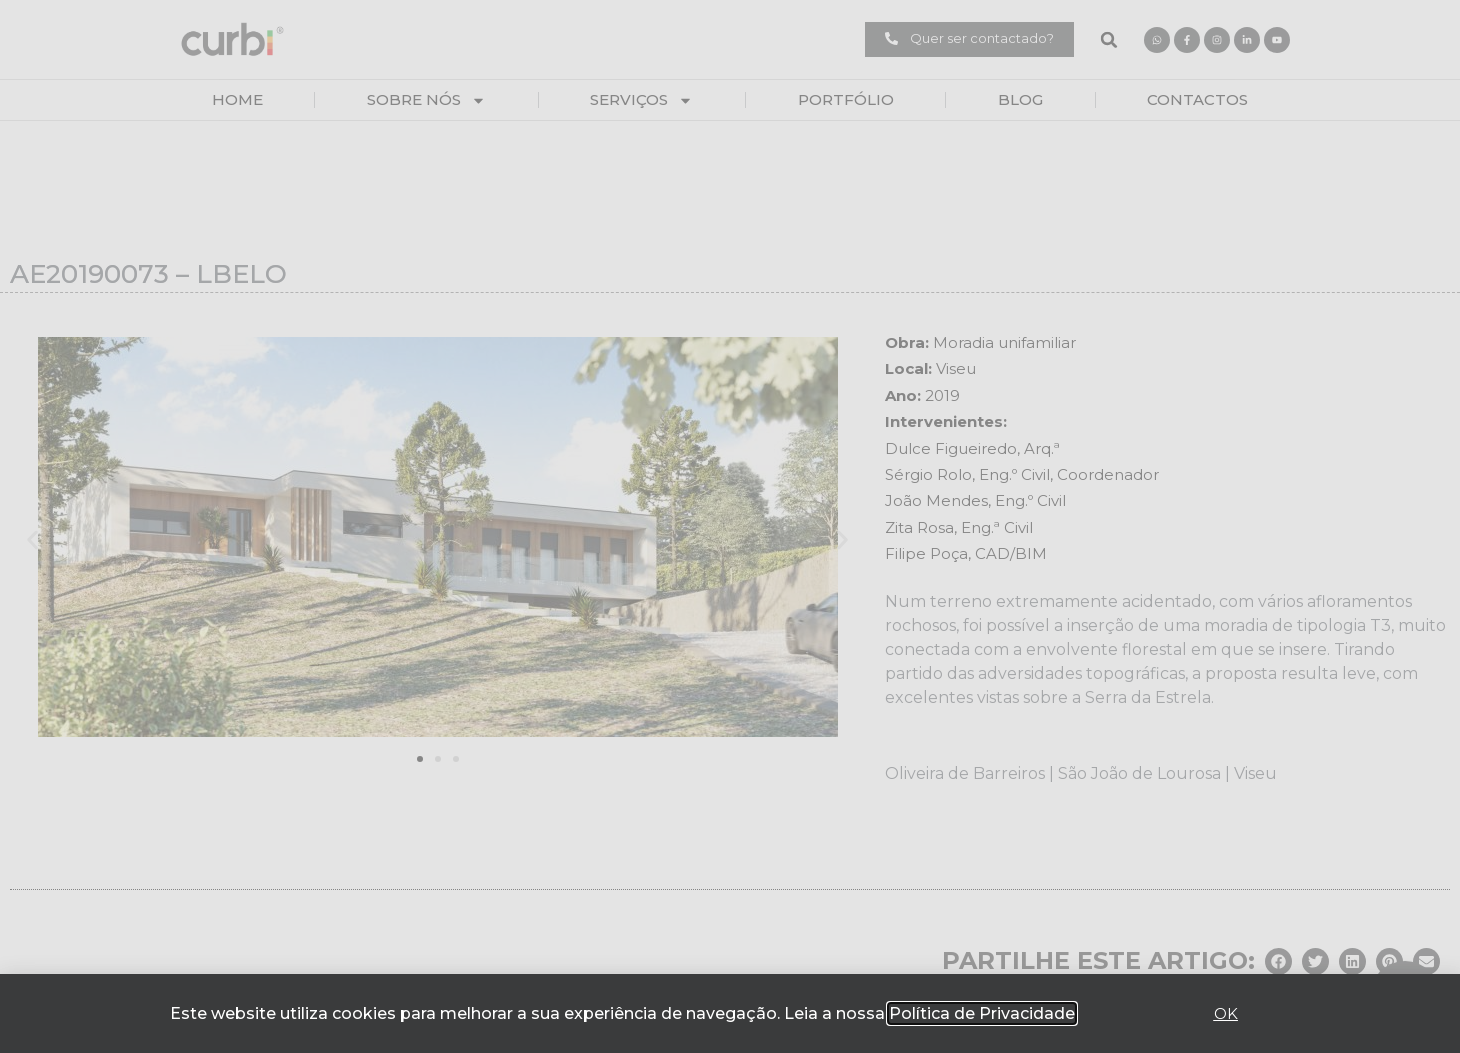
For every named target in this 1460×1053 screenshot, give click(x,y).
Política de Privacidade (982, 1013)
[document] (730, 526)
